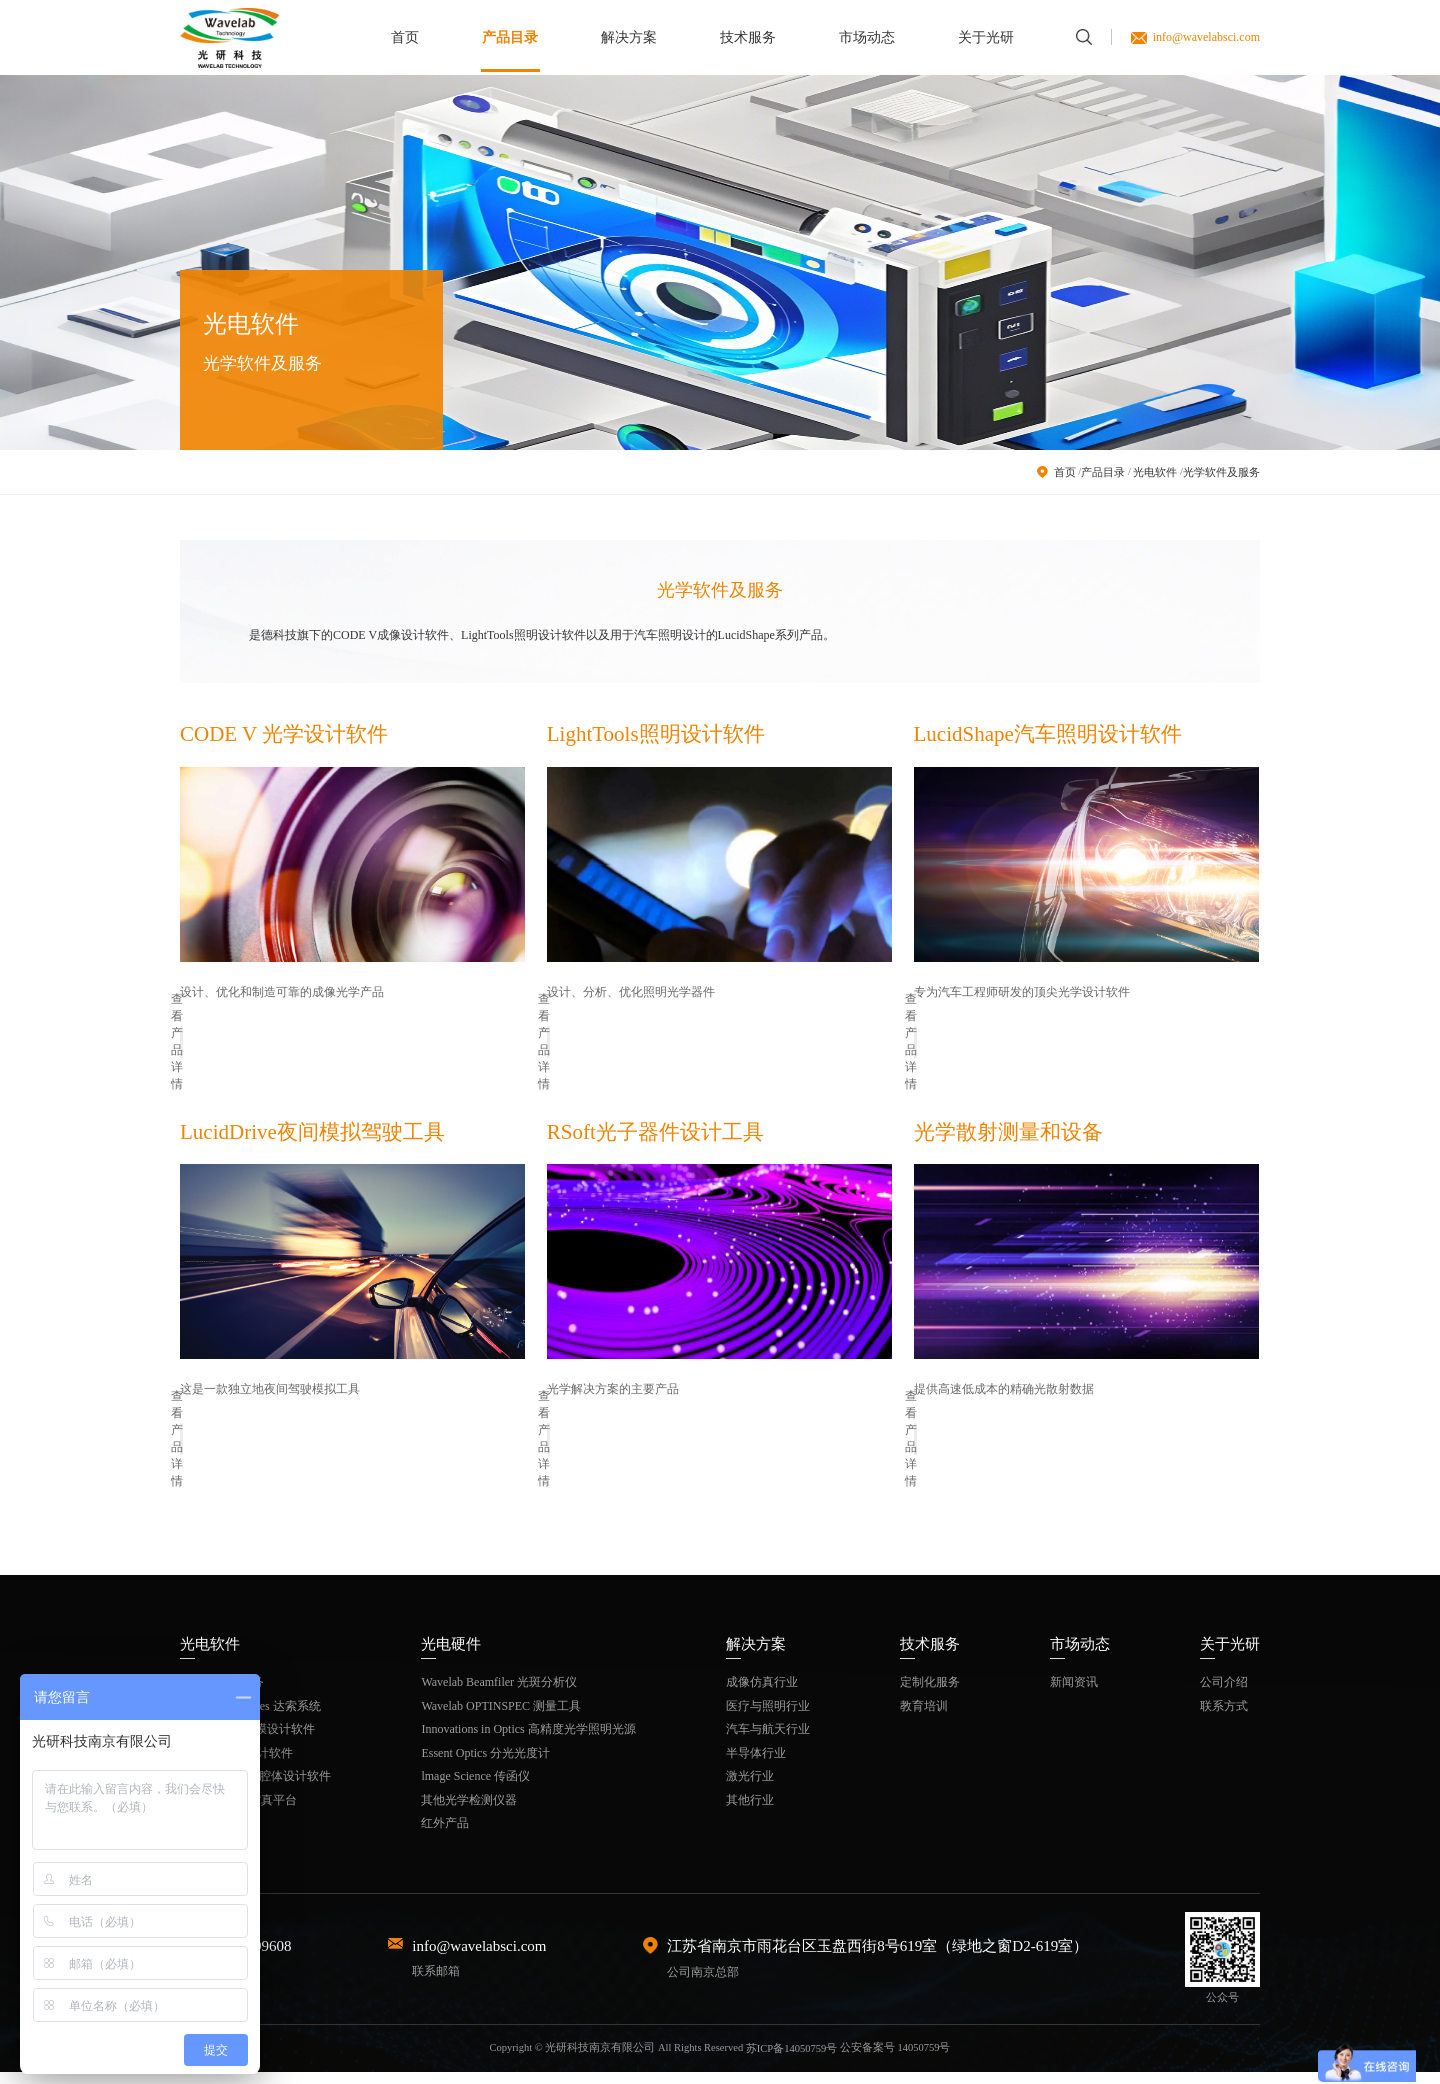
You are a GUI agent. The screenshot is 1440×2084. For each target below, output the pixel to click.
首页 (405, 37)
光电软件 (1154, 472)
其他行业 (750, 1811)
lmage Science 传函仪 (475, 1788)
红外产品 (445, 1835)
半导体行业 (756, 1764)
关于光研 (986, 37)
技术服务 (748, 37)
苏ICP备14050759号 (791, 2059)
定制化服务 (930, 1694)
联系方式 (1224, 1717)
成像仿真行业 (762, 1694)
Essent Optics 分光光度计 (485, 1764)
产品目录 (510, 37)
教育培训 (924, 1717)
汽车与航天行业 (768, 1741)
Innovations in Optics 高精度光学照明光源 (528, 1741)
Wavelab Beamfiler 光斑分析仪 (499, 1694)
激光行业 (750, 1788)
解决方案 (629, 37)
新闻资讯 (1074, 1694)
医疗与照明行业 (768, 1717)
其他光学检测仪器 (469, 1811)
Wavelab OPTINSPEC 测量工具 (501, 1717)
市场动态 (867, 37)
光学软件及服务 (1221, 472)
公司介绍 (1224, 1694)
